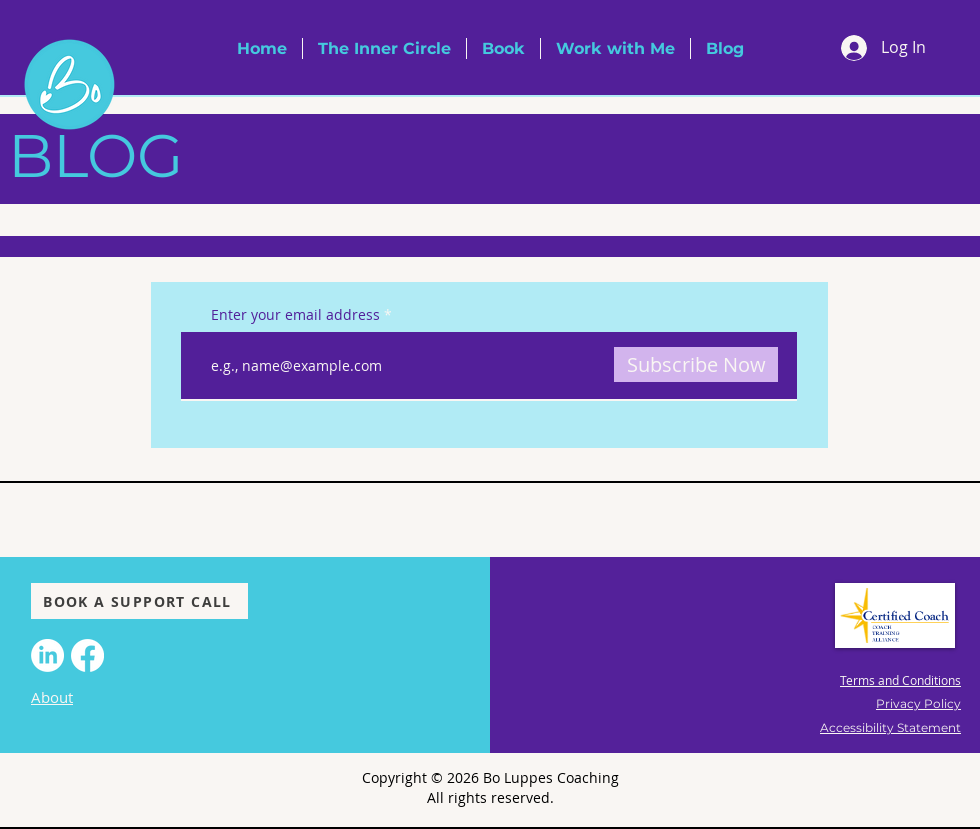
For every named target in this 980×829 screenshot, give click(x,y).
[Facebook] (87, 655)
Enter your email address (295, 315)
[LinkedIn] (47, 655)
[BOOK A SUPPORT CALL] (139, 601)
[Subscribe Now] (696, 364)
